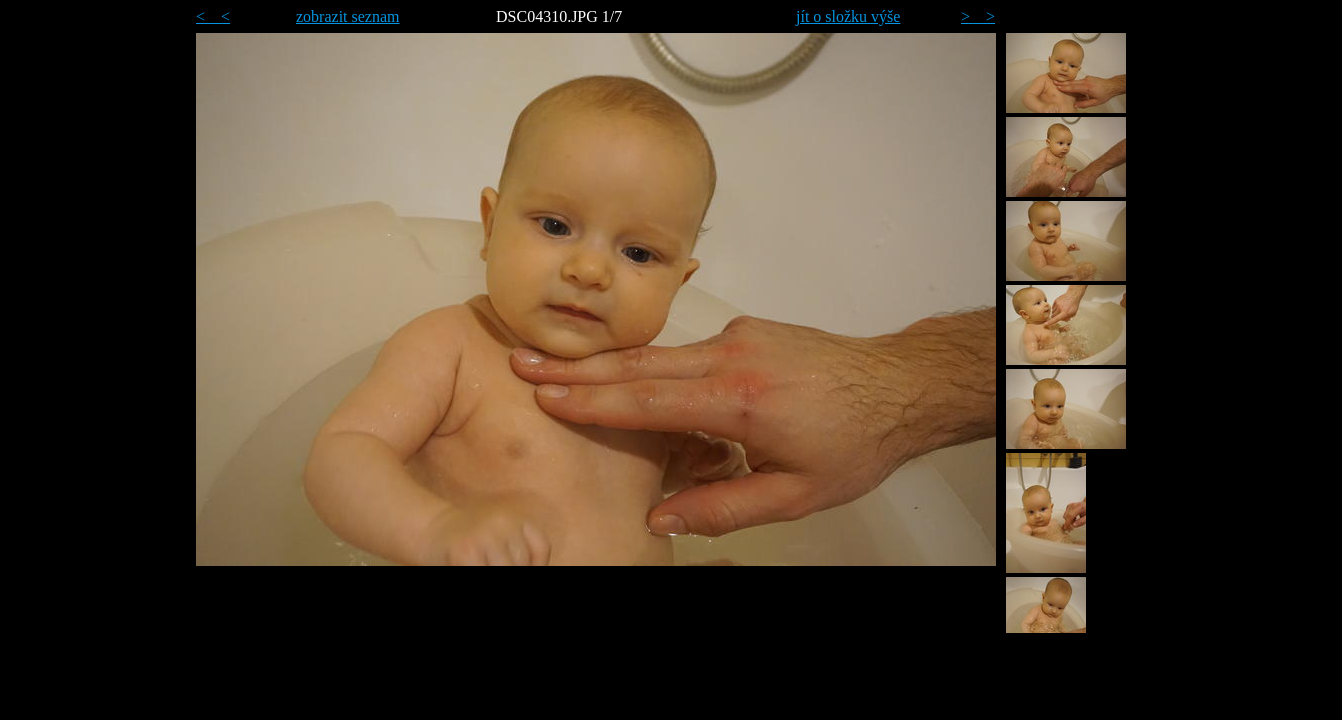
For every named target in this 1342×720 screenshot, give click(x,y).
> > (978, 16)
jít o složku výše (848, 16)
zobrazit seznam (348, 16)
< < (213, 16)
